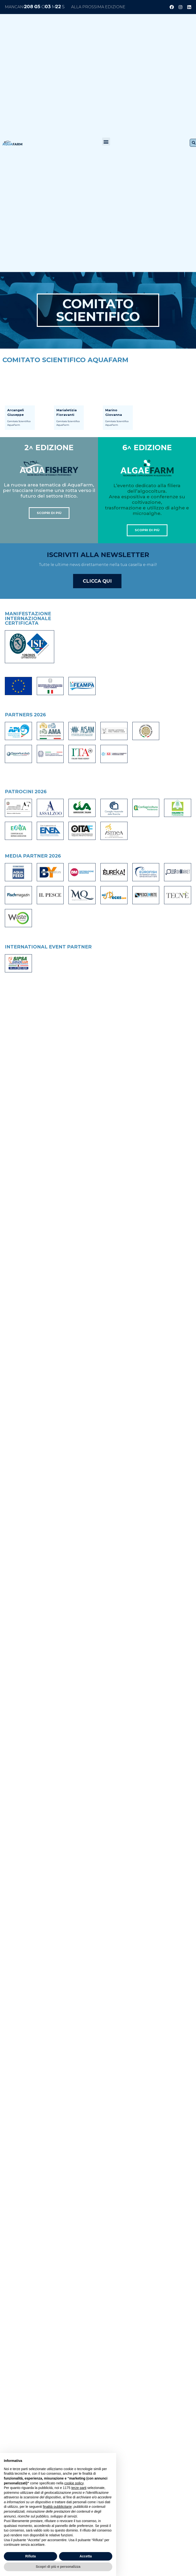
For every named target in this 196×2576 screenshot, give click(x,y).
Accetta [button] (86, 2556)
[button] (106, 142)
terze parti (78, 2488)
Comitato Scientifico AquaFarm (18, 423)
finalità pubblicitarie (57, 2507)
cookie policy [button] (73, 2483)
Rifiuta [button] (30, 2556)
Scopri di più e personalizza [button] (58, 2567)
